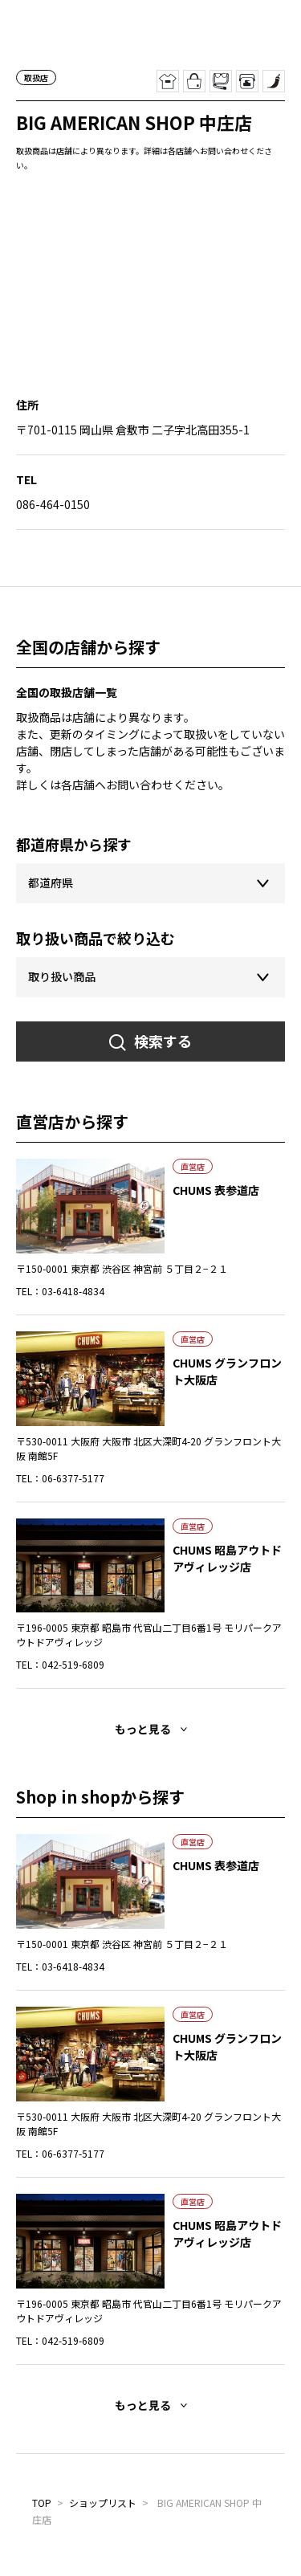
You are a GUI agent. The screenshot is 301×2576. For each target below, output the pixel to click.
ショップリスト (102, 2502)
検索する (163, 1040)
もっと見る (143, 1729)
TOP (41, 2502)
